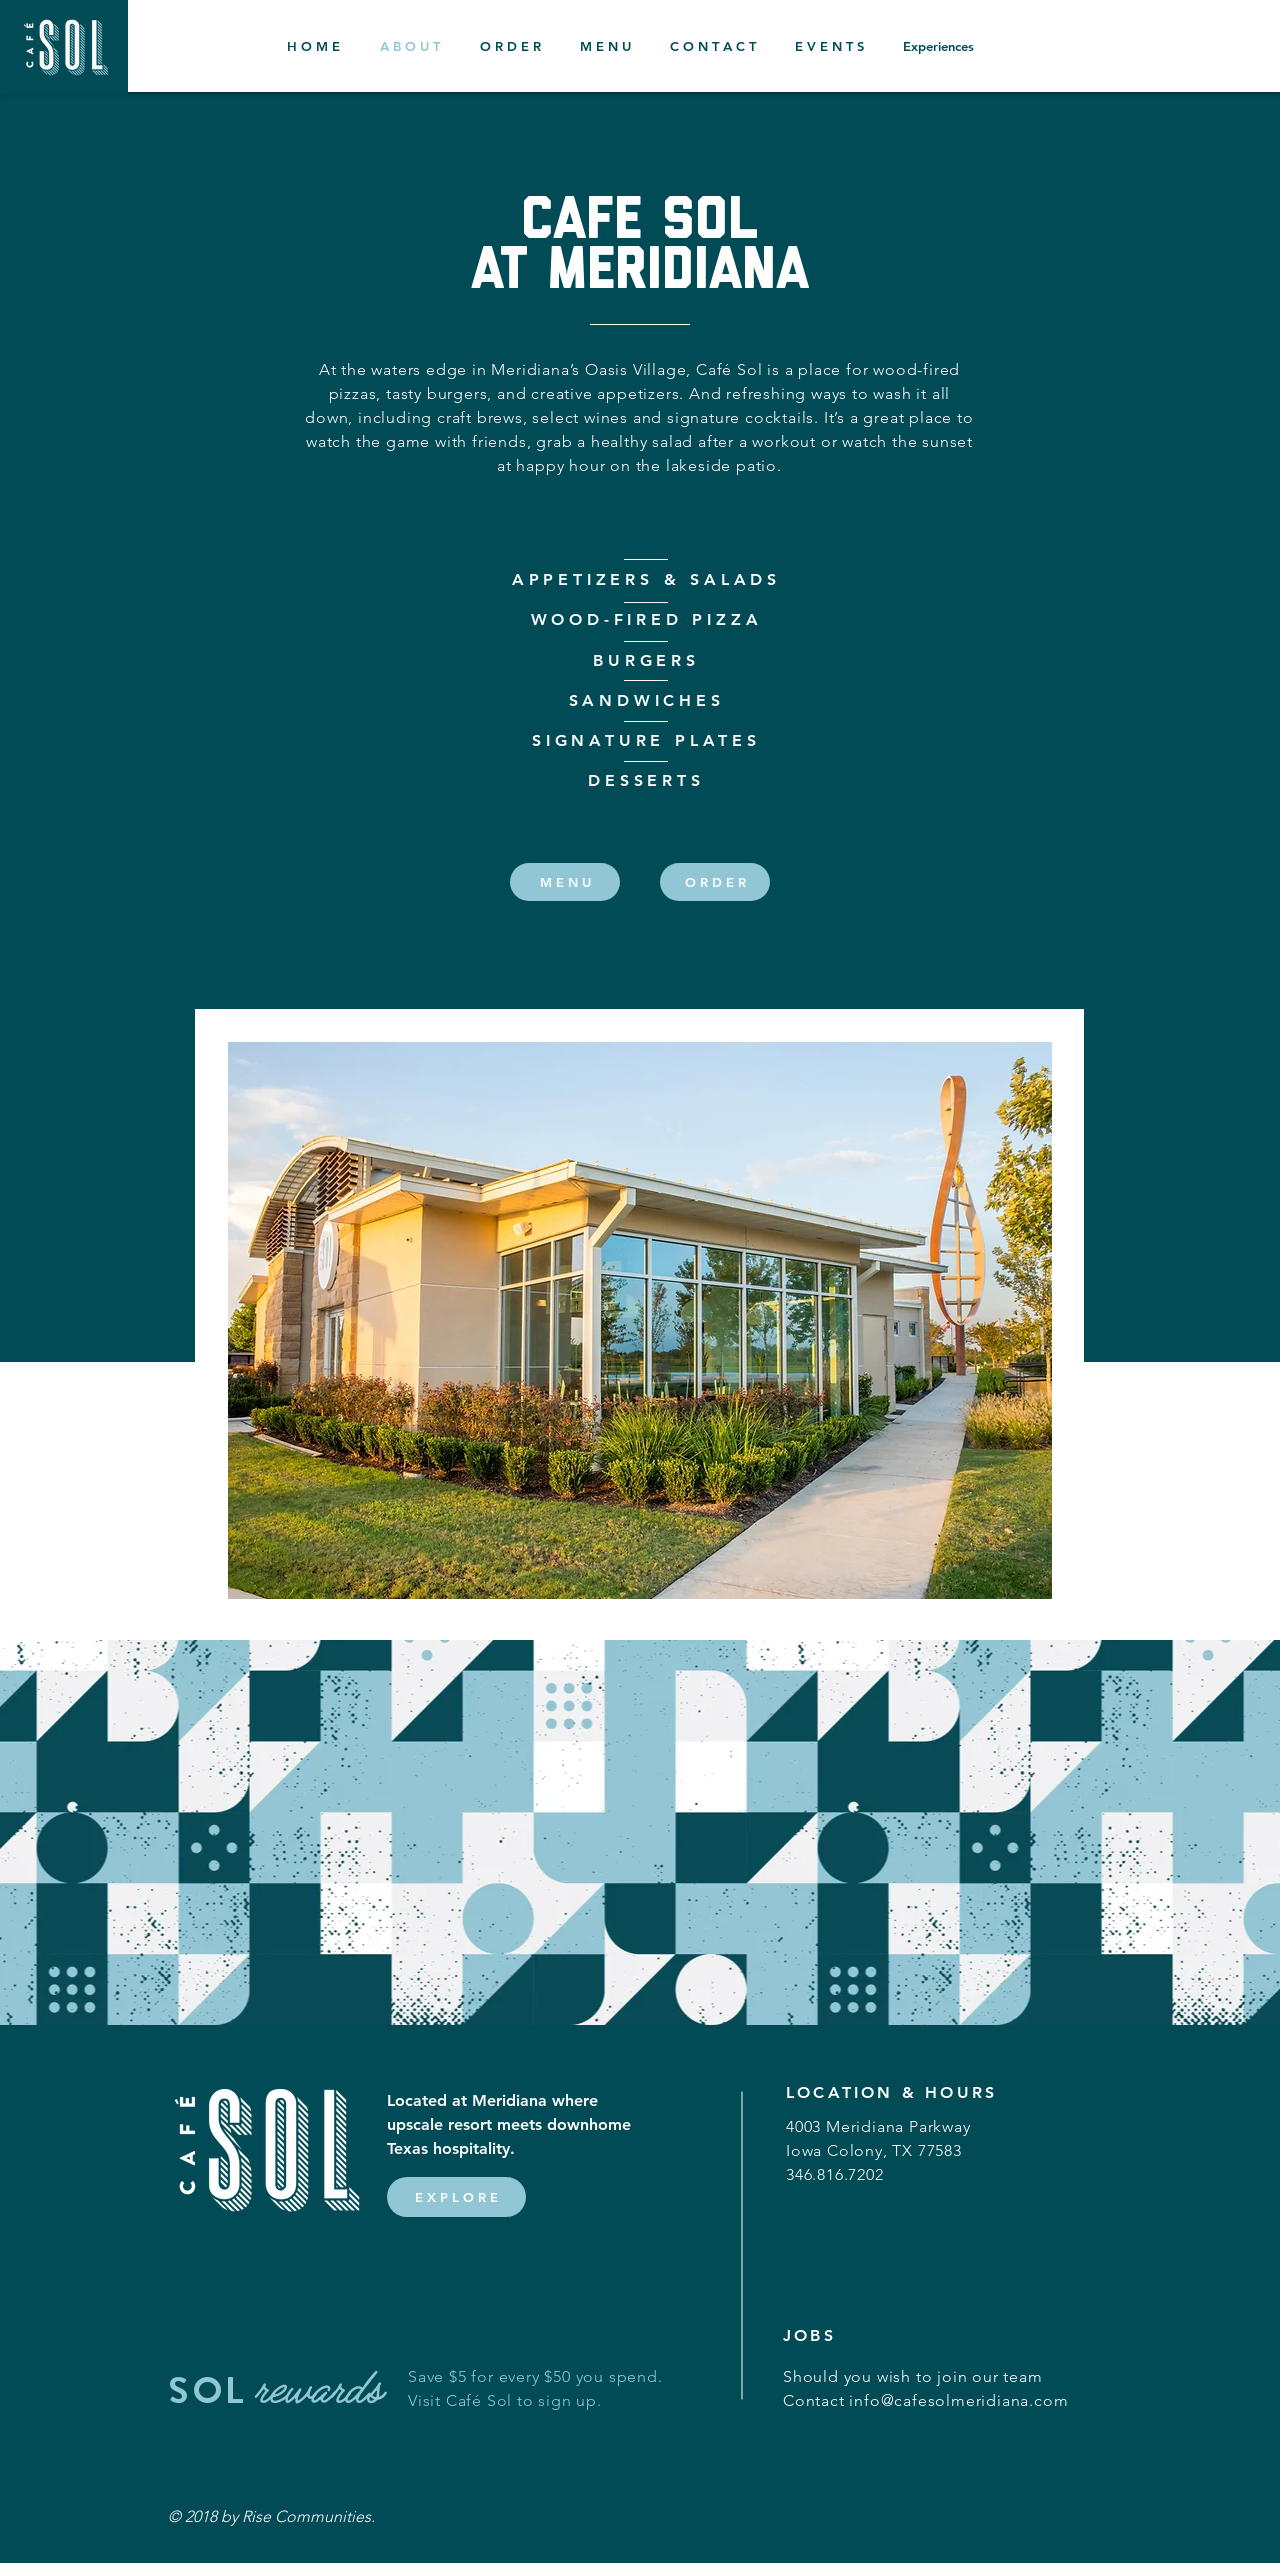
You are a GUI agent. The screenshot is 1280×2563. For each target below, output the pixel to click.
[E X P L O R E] (456, 2197)
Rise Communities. (308, 2516)
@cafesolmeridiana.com (975, 2400)
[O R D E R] (715, 882)
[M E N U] (565, 882)
